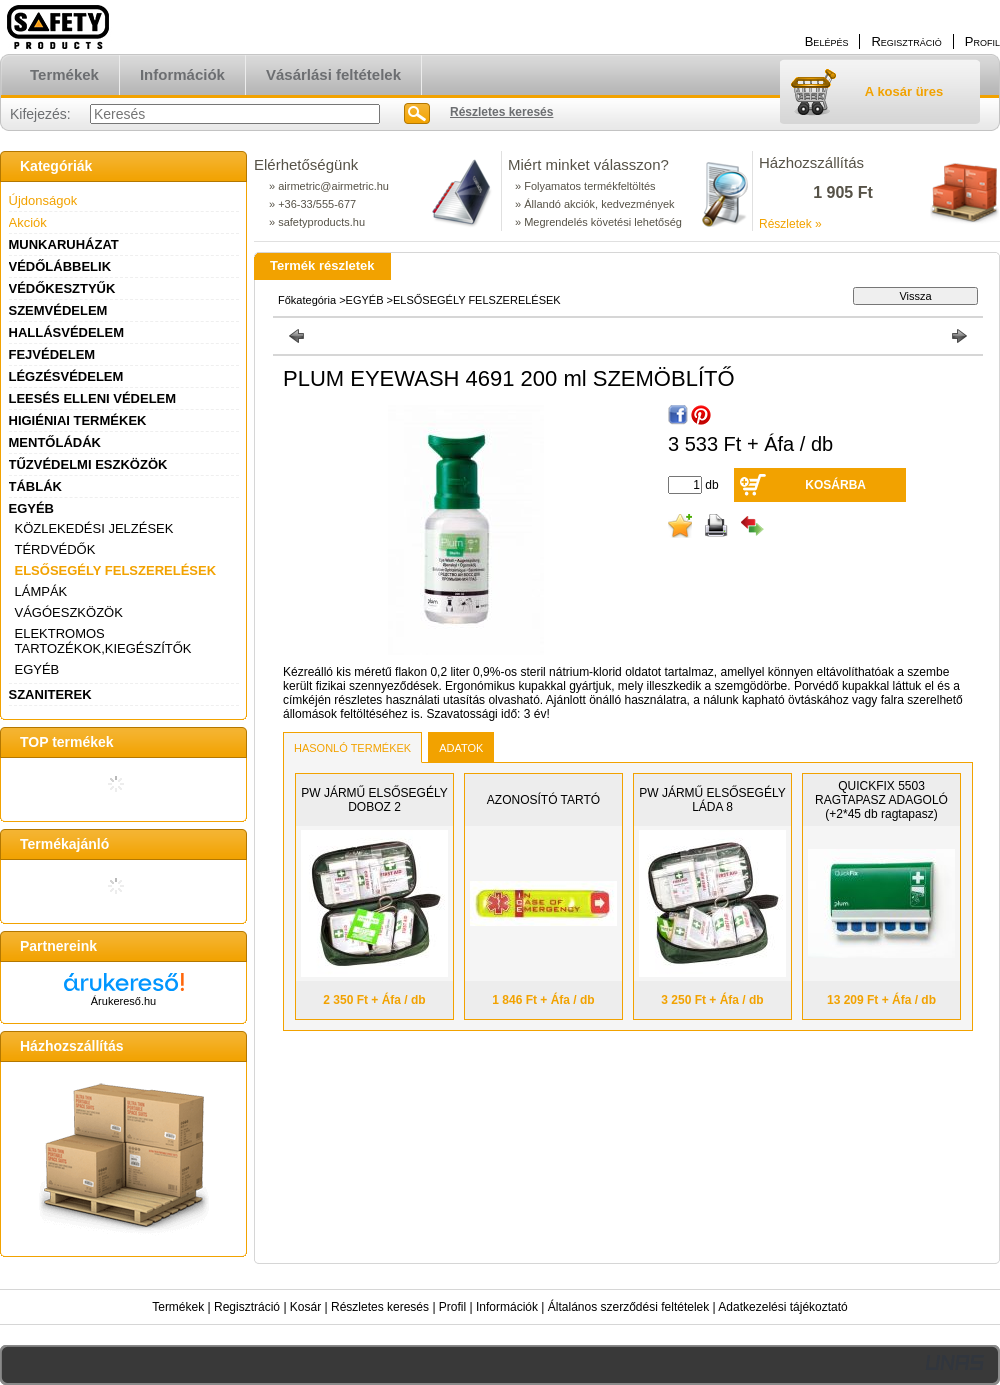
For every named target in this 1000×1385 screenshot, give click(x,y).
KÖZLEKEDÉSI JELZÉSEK (94, 528)
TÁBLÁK (35, 486)
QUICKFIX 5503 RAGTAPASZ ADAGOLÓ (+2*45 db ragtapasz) (881, 800)
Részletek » (790, 224)
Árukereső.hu (123, 1001)
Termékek (178, 1307)
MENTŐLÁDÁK (55, 442)
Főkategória (307, 300)
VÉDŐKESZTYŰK (62, 288)
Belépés (827, 41)
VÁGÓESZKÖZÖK (69, 612)
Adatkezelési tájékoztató (782, 1307)
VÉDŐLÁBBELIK (60, 266)
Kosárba (835, 485)
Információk (507, 1307)
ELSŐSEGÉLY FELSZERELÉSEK (116, 570)
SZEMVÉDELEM (58, 310)
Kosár (305, 1307)
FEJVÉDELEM (52, 354)
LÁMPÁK (41, 591)
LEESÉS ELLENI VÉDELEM (93, 398)
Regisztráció (247, 1307)
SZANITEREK (50, 694)
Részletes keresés (380, 1307)
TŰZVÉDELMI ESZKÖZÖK (88, 464)
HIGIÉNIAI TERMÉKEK (78, 420)
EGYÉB (32, 508)
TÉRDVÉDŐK (55, 549)
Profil (452, 1307)
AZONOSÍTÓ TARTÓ (543, 800)
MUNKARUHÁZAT (64, 244)
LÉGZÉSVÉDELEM (66, 376)
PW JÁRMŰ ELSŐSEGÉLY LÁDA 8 (712, 800)
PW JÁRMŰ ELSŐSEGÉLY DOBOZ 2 (374, 800)
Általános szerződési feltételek (628, 1307)
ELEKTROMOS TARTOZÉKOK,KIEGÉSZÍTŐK (103, 641)
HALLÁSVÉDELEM (67, 332)
